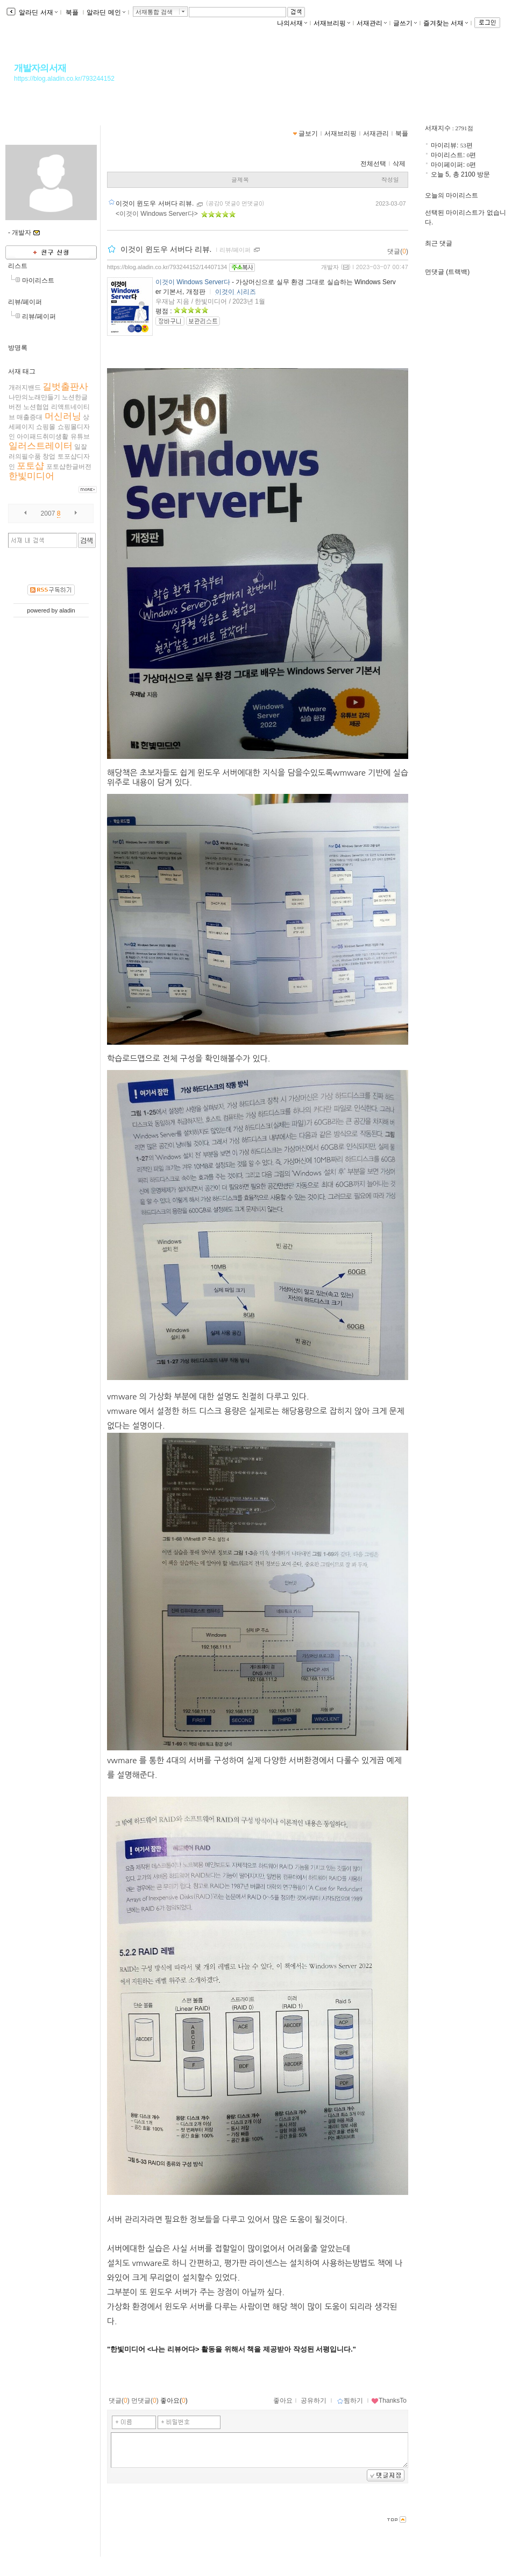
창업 (48, 456)
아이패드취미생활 (42, 436)
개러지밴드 (25, 387)
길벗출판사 (65, 387)
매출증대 (29, 417)
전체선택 (373, 163)
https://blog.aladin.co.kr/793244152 (64, 78)
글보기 (308, 133)
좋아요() (174, 2400)
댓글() (397, 251)
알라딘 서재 (37, 12)
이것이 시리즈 (235, 291)
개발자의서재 (40, 67)
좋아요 (283, 2400)
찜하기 (350, 2400)
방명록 (17, 347)
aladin (67, 610)
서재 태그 (21, 371)
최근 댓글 (438, 243)
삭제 (399, 163)
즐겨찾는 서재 (445, 23)
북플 (72, 12)
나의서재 (292, 23)
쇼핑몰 (45, 427)
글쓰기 (405, 23)
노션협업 (36, 407)
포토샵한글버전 (68, 466)
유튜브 (80, 436)
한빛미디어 (31, 476)
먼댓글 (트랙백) (447, 272)
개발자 (330, 267)
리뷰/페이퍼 (25, 302)
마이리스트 (38, 280)
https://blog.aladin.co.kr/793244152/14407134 (167, 267)
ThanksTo (389, 2400)
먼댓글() (145, 2400)
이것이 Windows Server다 (192, 282)
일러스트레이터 (41, 446)
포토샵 (30, 466)
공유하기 (313, 2400)
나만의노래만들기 (34, 397)
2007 (48, 513)
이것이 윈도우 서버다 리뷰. (156, 203)
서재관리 (372, 23)
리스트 (17, 266)
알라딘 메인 (106, 12)
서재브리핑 (332, 23)
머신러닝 (63, 416)
